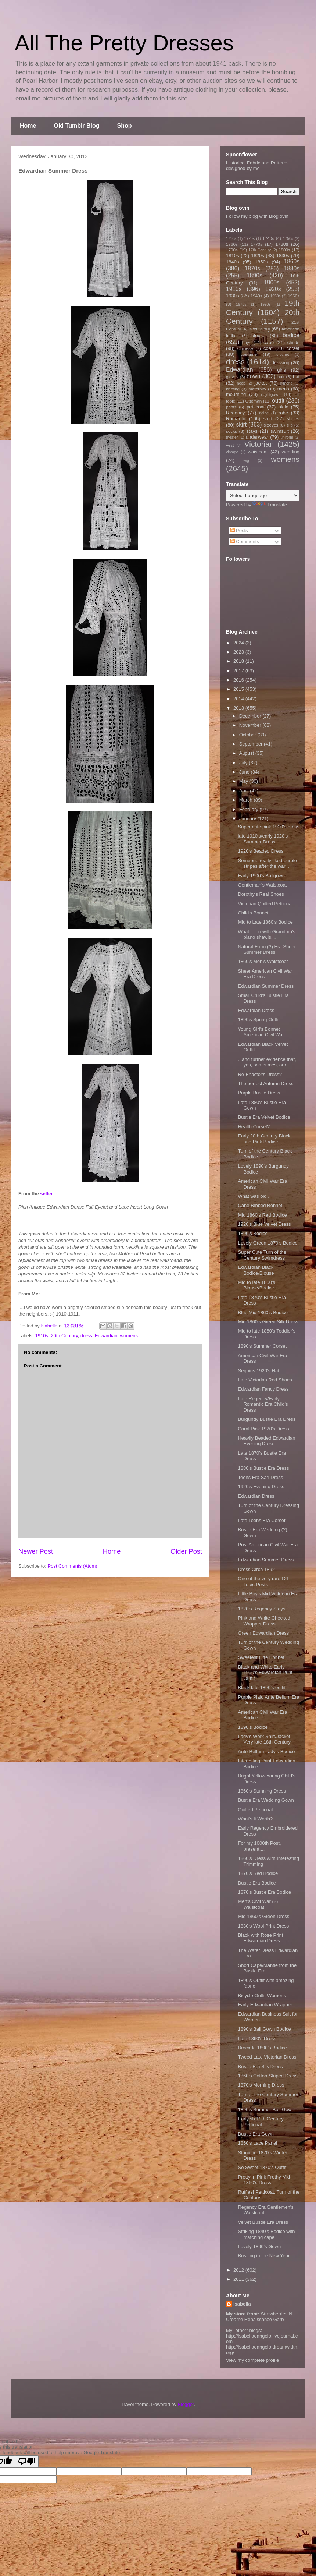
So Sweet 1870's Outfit (262, 2167)
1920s (273, 289)
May (244, 781)
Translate (269, 504)
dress (86, 1335)
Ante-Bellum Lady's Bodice (266, 1751)
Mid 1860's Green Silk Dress (268, 1321)
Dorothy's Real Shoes (261, 894)
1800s (284, 249)
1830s (282, 255)
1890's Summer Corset (262, 1346)
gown (253, 376)
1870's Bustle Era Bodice (264, 1892)
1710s (231, 239)
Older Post (186, 1551)
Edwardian (106, 1335)
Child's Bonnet (253, 913)
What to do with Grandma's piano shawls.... (266, 934)
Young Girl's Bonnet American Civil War (261, 1032)
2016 (239, 680)
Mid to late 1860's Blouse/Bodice (256, 1285)
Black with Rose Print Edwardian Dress (260, 1938)
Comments (244, 541)
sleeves (270, 424)
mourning (236, 394)
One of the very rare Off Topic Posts (263, 1581)
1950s (275, 296)
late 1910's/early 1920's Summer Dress (263, 839)
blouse (258, 335)
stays (252, 431)
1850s (261, 262)
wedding (290, 451)
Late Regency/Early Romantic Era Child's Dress (263, 1404)
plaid (283, 407)
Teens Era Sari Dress (260, 1477)
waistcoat (258, 451)
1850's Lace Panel (257, 2143)
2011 (239, 2279)
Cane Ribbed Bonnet (260, 1205)
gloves (232, 376)
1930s (232, 295)
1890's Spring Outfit (259, 1019)
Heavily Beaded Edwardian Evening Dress (266, 1441)
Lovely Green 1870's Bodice (267, 1243)
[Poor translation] (27, 2461)
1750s (288, 239)
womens (129, 1335)
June (245, 772)
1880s (292, 268)
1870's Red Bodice (258, 1873)
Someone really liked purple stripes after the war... (267, 863)
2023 (239, 652)
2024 (239, 642)
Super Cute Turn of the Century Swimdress (262, 1255)
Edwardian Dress (256, 1010)
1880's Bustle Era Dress (263, 1468)
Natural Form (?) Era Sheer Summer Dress (267, 949)
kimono (286, 383)
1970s (241, 304)
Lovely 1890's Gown (259, 2246)
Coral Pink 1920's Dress (263, 1429)
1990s (265, 304)
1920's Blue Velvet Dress (264, 1224)
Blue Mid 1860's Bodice (262, 1312)
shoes (293, 418)
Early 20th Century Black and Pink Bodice (264, 1138)
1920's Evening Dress (261, 1486)
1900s (272, 282)
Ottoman (253, 401)
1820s (257, 255)
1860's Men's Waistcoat (263, 961)
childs (293, 342)
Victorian (259, 444)
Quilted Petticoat (255, 1809)
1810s (232, 255)
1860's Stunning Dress (262, 1791)
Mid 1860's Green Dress (263, 1916)
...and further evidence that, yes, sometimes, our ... (267, 1062)
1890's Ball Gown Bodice (264, 2029)
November (251, 725)
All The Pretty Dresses (124, 43)
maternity (257, 388)
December (251, 716)
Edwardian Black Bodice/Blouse (256, 1270)
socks (231, 431)
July (244, 762)
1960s (293, 295)
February (249, 809)
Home (28, 126)
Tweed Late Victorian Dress (267, 2057)
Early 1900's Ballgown (261, 875)
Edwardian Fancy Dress (263, 1389)
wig (246, 461)
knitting (233, 388)
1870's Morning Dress (261, 2085)
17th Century (259, 250)
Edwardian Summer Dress (266, 986)
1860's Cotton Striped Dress (267, 2075)
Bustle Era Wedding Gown (266, 1800)
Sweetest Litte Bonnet (261, 1657)
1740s (268, 238)
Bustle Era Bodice (257, 1883)
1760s (232, 244)
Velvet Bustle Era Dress (263, 2222)
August (247, 753)
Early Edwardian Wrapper (265, 2004)
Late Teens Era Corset (261, 1520)
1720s (249, 239)
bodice (291, 335)
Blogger (186, 2404)
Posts (239, 530)
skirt (241, 424)
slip (289, 424)
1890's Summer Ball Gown (266, 2109)
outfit (278, 400)
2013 (239, 708)
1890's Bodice (252, 1233)
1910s (41, 1335)
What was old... (254, 1196)
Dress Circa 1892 (256, 1569)
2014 (239, 698)
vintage (232, 452)
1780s (281, 244)
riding (263, 413)
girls (281, 370)
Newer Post (35, 1551)
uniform (286, 437)
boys (246, 342)
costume (249, 354)
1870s (252, 268)
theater (232, 437)
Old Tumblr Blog (76, 126)
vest (230, 445)
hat (296, 376)
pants (231, 406)
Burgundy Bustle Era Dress (266, 1419)
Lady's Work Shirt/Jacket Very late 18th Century (264, 1739)
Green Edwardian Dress (263, 1633)
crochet (282, 355)
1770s (256, 244)
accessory (259, 329)
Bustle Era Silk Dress (260, 2066)
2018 (239, 661)
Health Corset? (254, 1126)
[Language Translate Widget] (262, 495)
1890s (254, 275)
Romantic (236, 418)
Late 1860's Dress (257, 2038)
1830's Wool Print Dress (263, 1926)
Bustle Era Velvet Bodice (264, 1117)
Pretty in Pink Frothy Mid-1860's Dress (264, 2180)
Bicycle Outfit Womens (262, 1995)
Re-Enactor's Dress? (260, 1074)
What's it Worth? (255, 1819)
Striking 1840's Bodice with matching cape (266, 2234)
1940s (256, 295)
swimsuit (279, 431)
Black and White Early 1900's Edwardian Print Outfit (265, 1672)
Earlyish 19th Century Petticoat (260, 2121)
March (246, 800)
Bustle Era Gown (256, 2134)
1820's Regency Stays (261, 1608)
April (244, 790)
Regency (235, 412)
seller (46, 1193)
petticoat (256, 407)
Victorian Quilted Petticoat (265, 903)
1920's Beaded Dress (260, 851)
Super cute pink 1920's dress (268, 826)
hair (281, 376)
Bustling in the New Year (264, 2255)
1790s (232, 249)
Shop (124, 126)
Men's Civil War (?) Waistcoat (258, 1904)
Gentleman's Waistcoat (262, 885)
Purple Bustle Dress (259, 1093)
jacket (260, 383)
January (248, 818)
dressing (281, 362)
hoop (241, 383)
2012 (239, 2270)
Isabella (242, 2304)
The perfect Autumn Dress (265, 1083)
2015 (239, 689)
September (251, 744)
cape (268, 342)
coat (268, 348)
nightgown (271, 394)
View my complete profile (252, 2360)
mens (283, 389)
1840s (232, 262)
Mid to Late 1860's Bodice (265, 922)
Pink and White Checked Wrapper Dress (264, 1621)
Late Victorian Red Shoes (265, 1380)
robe (283, 412)
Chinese (245, 348)
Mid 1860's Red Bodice (262, 1215)
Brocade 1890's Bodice (262, 2047)
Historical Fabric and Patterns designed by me (257, 165)
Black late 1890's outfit (262, 1687)
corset (293, 348)
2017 (239, 670)
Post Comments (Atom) (72, 1566)
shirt (267, 418)
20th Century (64, 1335)
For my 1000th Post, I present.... (260, 1846)
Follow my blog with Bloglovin (257, 216)
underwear (257, 437)
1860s (291, 261)
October (248, 734)
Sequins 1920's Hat (258, 1370)
